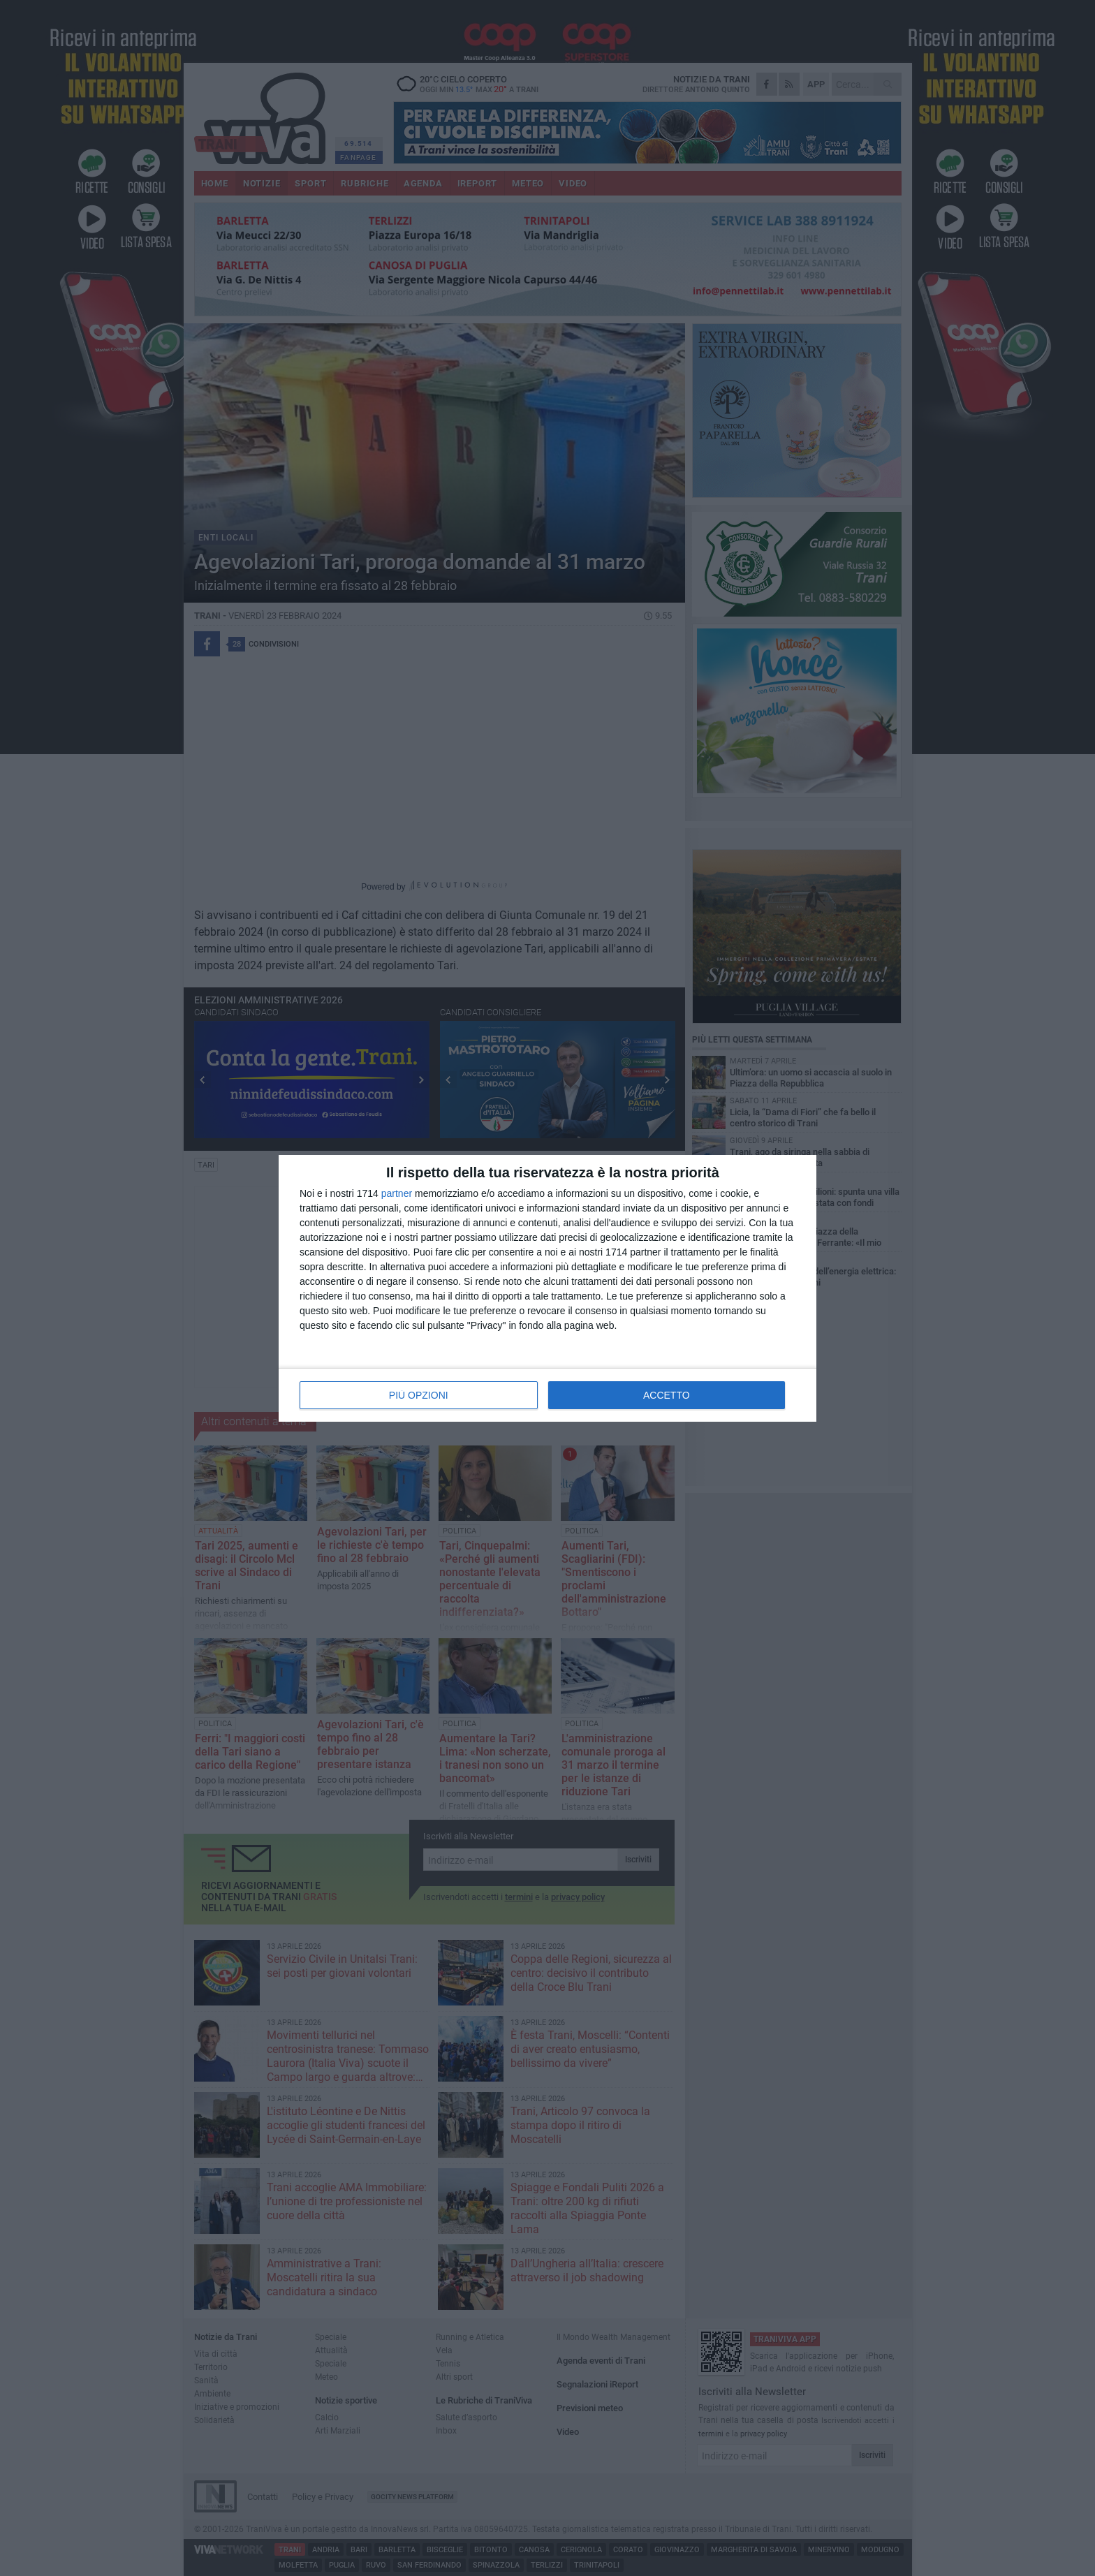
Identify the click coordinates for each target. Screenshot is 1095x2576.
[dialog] (547, 1288)
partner (396, 1193)
